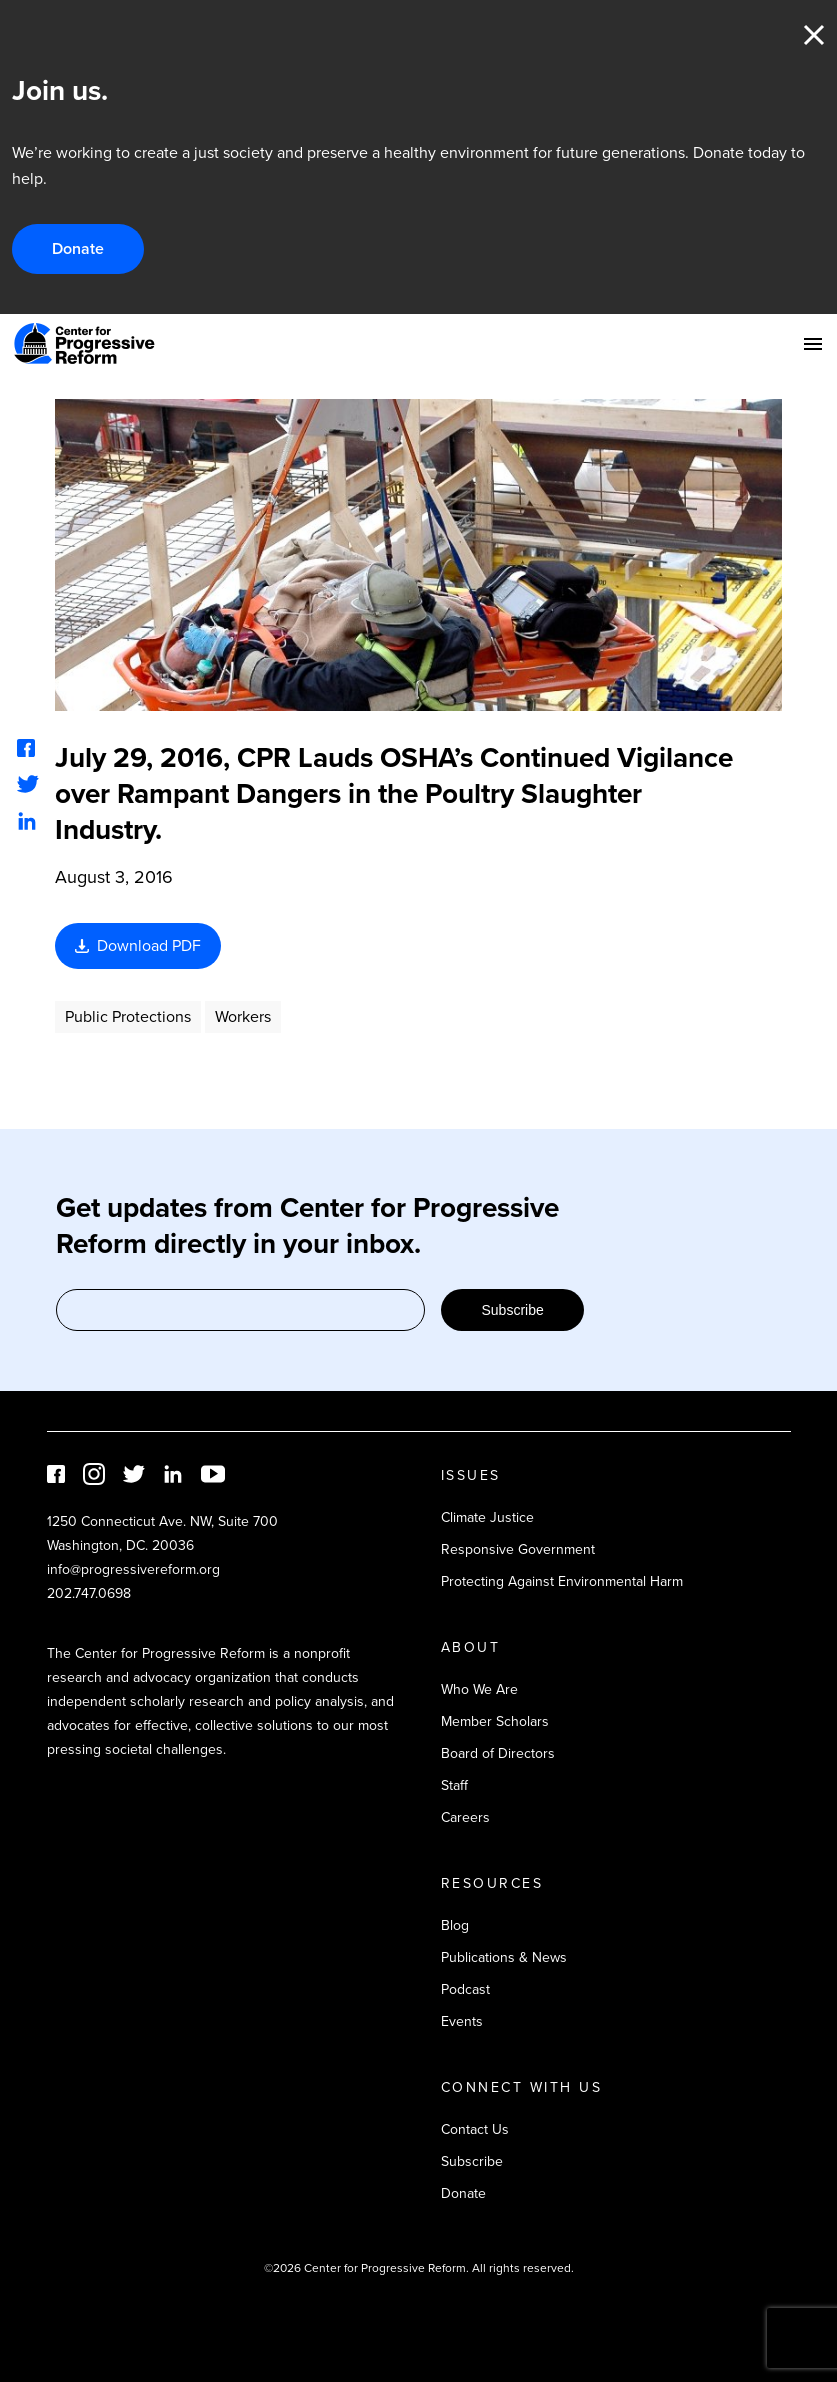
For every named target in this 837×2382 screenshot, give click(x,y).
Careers (465, 1817)
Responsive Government (518, 1549)
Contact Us (475, 2129)
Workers (243, 1016)
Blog (455, 1925)
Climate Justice (487, 1517)
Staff (454, 1785)
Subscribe (512, 1310)
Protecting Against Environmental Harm (562, 1581)
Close (814, 35)
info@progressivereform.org (133, 1569)
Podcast (465, 1989)
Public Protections (128, 1016)
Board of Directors (498, 1753)
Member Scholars (495, 1721)
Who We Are (479, 1689)
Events (462, 2021)
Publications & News (504, 1957)
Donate (78, 248)
